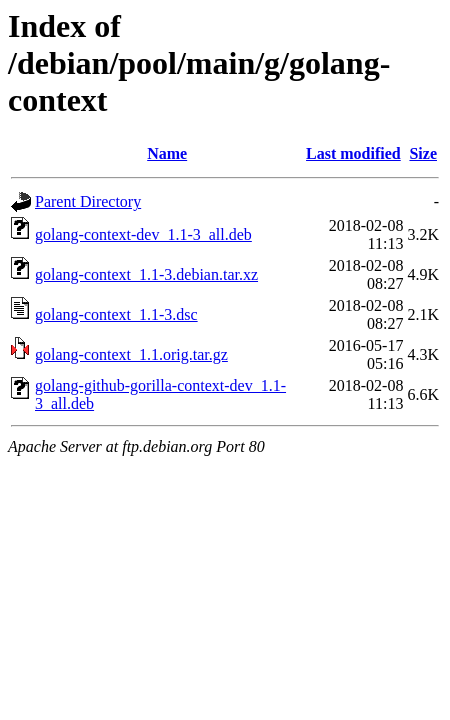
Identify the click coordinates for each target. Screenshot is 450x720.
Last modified (353, 153)
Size (423, 153)
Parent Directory (88, 201)
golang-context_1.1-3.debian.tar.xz (146, 274)
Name (167, 153)
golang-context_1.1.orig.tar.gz (131, 354)
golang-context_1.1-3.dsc (116, 314)
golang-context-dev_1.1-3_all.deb (143, 234)
